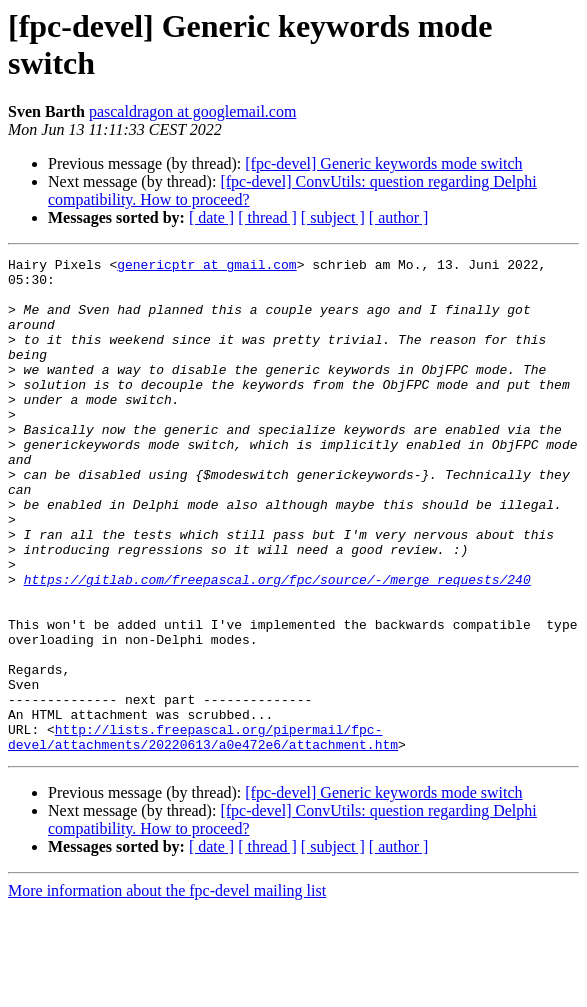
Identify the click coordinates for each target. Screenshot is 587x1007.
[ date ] (211, 217)
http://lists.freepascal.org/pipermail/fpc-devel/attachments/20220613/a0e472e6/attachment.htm (203, 834)
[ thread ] (267, 217)
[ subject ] (333, 217)
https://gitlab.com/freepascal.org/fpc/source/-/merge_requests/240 (277, 645)
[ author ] (399, 217)
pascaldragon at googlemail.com (192, 111)
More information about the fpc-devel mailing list (167, 989)
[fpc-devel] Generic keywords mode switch (383, 163)
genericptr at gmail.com (206, 267)
